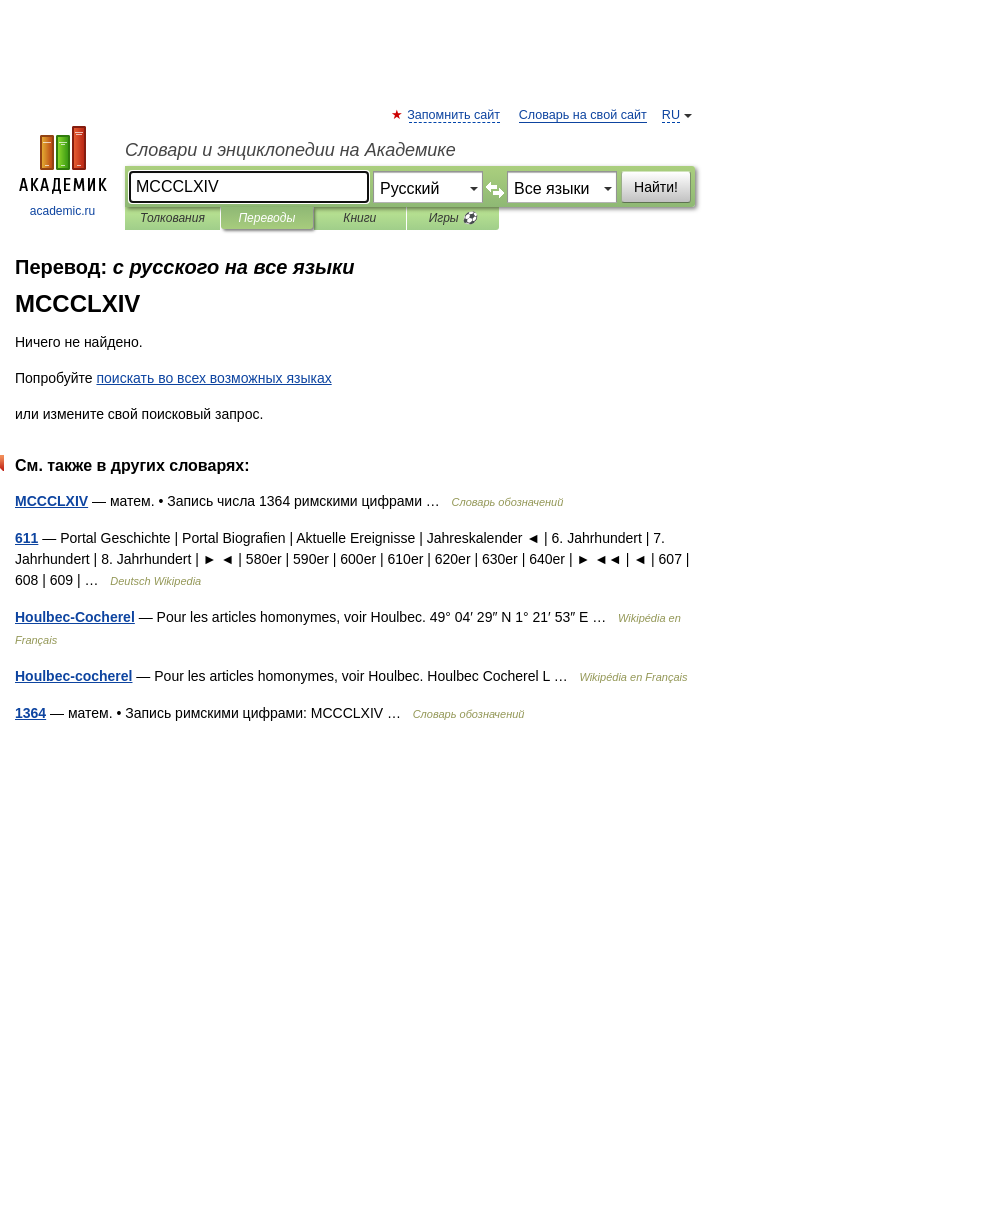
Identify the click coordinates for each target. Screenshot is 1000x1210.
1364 (30, 713)
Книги (359, 218)
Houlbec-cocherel (73, 676)
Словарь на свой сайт (583, 115)
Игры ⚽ (453, 218)
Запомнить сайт (454, 115)
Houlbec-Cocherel (75, 617)
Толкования (172, 218)
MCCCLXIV (51, 501)
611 (26, 538)
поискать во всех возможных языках (213, 378)
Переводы (266, 218)
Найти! (656, 187)
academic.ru (63, 172)
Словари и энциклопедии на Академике (290, 150)
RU (671, 115)
